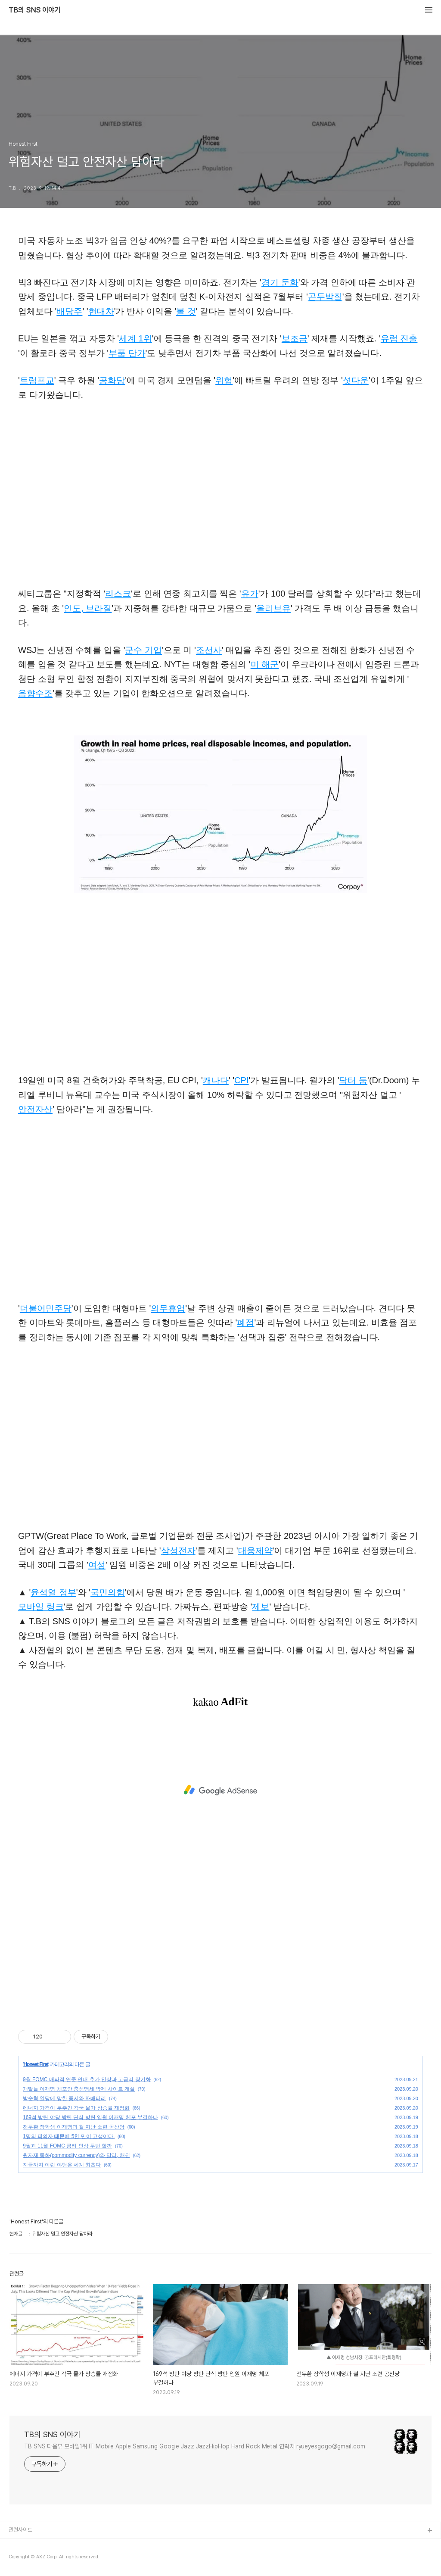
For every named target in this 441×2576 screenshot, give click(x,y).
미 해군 (265, 664)
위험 (224, 380)
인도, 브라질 (88, 608)
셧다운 (356, 380)
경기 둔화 (279, 282)
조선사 (209, 650)
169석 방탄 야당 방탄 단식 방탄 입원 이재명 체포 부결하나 (90, 2117)
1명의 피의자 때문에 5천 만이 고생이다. (69, 2136)
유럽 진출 (399, 338)
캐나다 (216, 1080)
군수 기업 (143, 650)
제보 (260, 1606)
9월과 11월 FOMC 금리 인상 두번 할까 (67, 2146)
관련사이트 (20, 2529)
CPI (241, 1080)
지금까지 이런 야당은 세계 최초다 (62, 2165)
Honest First (35, 2064)
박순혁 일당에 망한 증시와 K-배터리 (64, 2098)
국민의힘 (107, 1592)
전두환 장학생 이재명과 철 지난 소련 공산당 (73, 2127)
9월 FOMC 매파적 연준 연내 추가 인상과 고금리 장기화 (87, 2079)
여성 (97, 1564)
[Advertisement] (220, 1790)
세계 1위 (135, 338)
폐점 (245, 1322)
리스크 (118, 593)
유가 (249, 593)
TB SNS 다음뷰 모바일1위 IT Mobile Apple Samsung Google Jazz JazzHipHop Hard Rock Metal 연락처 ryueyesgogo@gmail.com (194, 2446)
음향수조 (35, 693)
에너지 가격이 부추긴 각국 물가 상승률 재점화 (76, 2108)
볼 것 (186, 311)
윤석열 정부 (53, 1592)
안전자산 (35, 1109)
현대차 (101, 311)
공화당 (112, 380)
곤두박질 (325, 296)
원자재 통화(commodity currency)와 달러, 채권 (76, 2155)
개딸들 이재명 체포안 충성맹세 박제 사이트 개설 (79, 2089)
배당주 (69, 311)
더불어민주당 (45, 1308)
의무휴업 (168, 1308)
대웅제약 (255, 1550)
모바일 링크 (41, 1606)
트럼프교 (37, 380)
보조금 (294, 338)
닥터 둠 (353, 1080)
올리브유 (273, 608)
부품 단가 (127, 353)
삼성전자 (178, 1550)
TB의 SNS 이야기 (34, 10)
